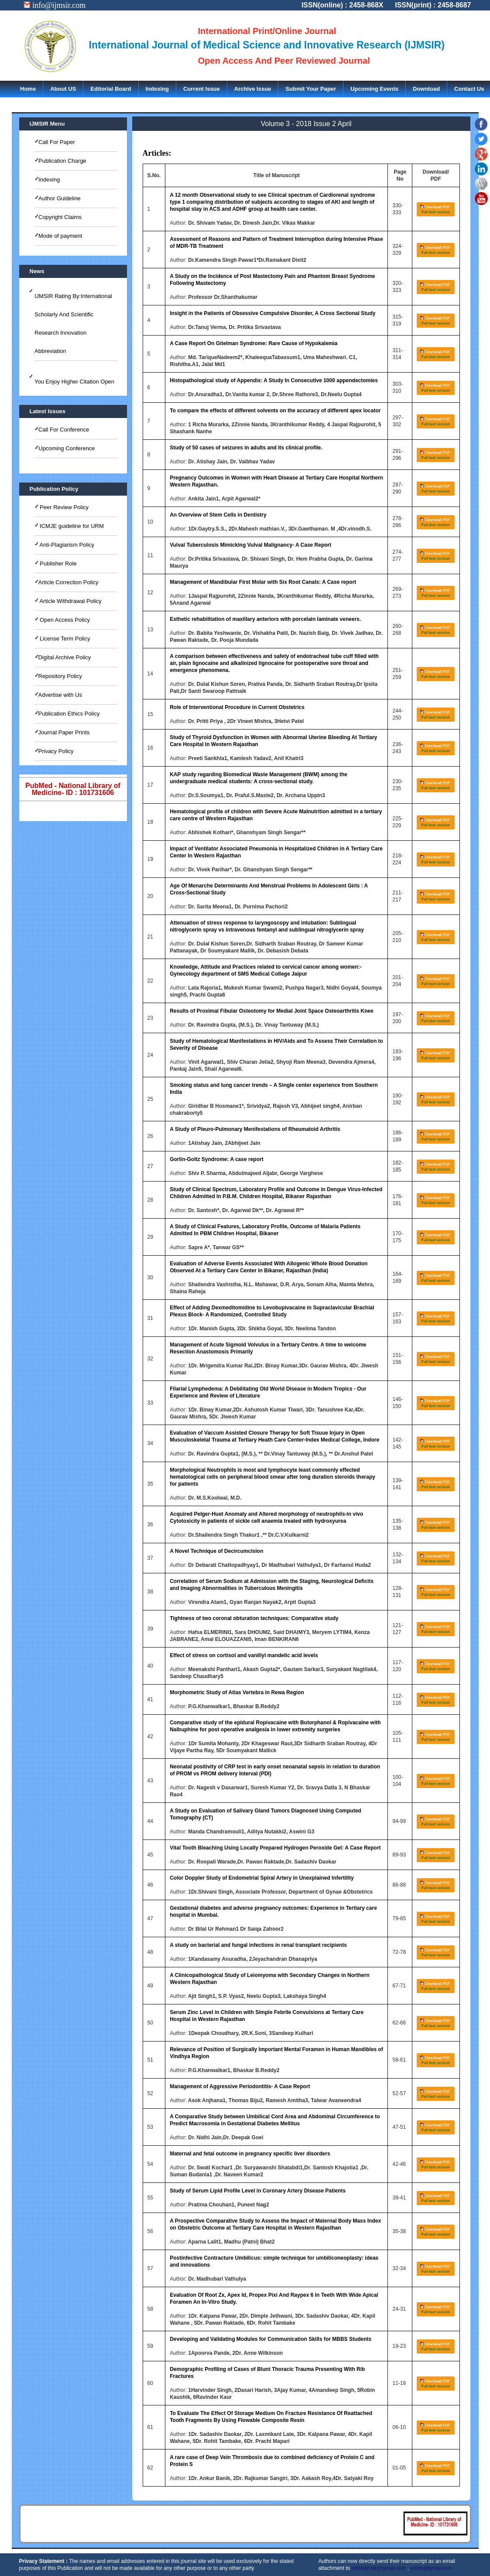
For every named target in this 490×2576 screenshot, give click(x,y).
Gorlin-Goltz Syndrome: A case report (216, 1159)
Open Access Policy (64, 620)
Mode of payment (60, 236)
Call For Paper (56, 142)
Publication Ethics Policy (69, 713)
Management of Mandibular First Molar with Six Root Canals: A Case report (263, 582)
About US (63, 89)
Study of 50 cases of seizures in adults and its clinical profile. (246, 448)
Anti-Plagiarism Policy (66, 544)
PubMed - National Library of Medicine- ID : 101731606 (72, 789)
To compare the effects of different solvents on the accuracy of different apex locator (275, 411)
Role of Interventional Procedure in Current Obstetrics (237, 707)
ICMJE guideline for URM (71, 526)
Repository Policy (60, 676)
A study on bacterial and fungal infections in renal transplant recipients (258, 1945)
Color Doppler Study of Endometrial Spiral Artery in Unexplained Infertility (262, 1878)
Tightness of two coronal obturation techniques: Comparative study (254, 1618)
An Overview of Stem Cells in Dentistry (218, 515)
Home (28, 89)
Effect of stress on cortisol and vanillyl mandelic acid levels (244, 1655)
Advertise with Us (60, 695)
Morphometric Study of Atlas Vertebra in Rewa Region (237, 1692)
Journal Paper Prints (64, 732)
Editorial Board (110, 89)
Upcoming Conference (66, 448)
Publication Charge (62, 161)
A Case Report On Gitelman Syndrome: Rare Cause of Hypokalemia (253, 343)
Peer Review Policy (63, 507)
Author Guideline (59, 198)
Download (426, 89)
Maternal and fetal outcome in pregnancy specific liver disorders (250, 2154)
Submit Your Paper (310, 89)
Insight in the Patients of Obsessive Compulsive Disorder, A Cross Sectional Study (272, 313)
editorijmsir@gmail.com (379, 2568)
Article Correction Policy (68, 582)
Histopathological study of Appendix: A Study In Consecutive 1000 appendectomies (274, 380)
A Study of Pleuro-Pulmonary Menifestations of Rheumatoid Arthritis (255, 1129)
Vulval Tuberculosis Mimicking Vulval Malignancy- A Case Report (250, 545)
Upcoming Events (374, 89)
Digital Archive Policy (64, 657)
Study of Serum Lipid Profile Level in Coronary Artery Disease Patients (258, 2191)
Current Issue (201, 89)
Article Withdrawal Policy (70, 601)
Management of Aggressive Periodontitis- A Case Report (240, 2086)
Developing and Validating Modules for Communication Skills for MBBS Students (270, 2339)
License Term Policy (64, 638)
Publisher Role (57, 563)
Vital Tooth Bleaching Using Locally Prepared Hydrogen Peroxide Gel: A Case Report (275, 1848)
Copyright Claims (60, 217)
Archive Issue (252, 89)
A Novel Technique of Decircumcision (216, 1551)
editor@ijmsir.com (431, 2568)
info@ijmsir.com (55, 5)
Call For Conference (63, 429)
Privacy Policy (56, 751)
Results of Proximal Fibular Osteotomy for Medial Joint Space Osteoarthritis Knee (271, 1011)
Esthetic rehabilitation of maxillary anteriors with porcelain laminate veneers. (265, 619)
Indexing (157, 89)
